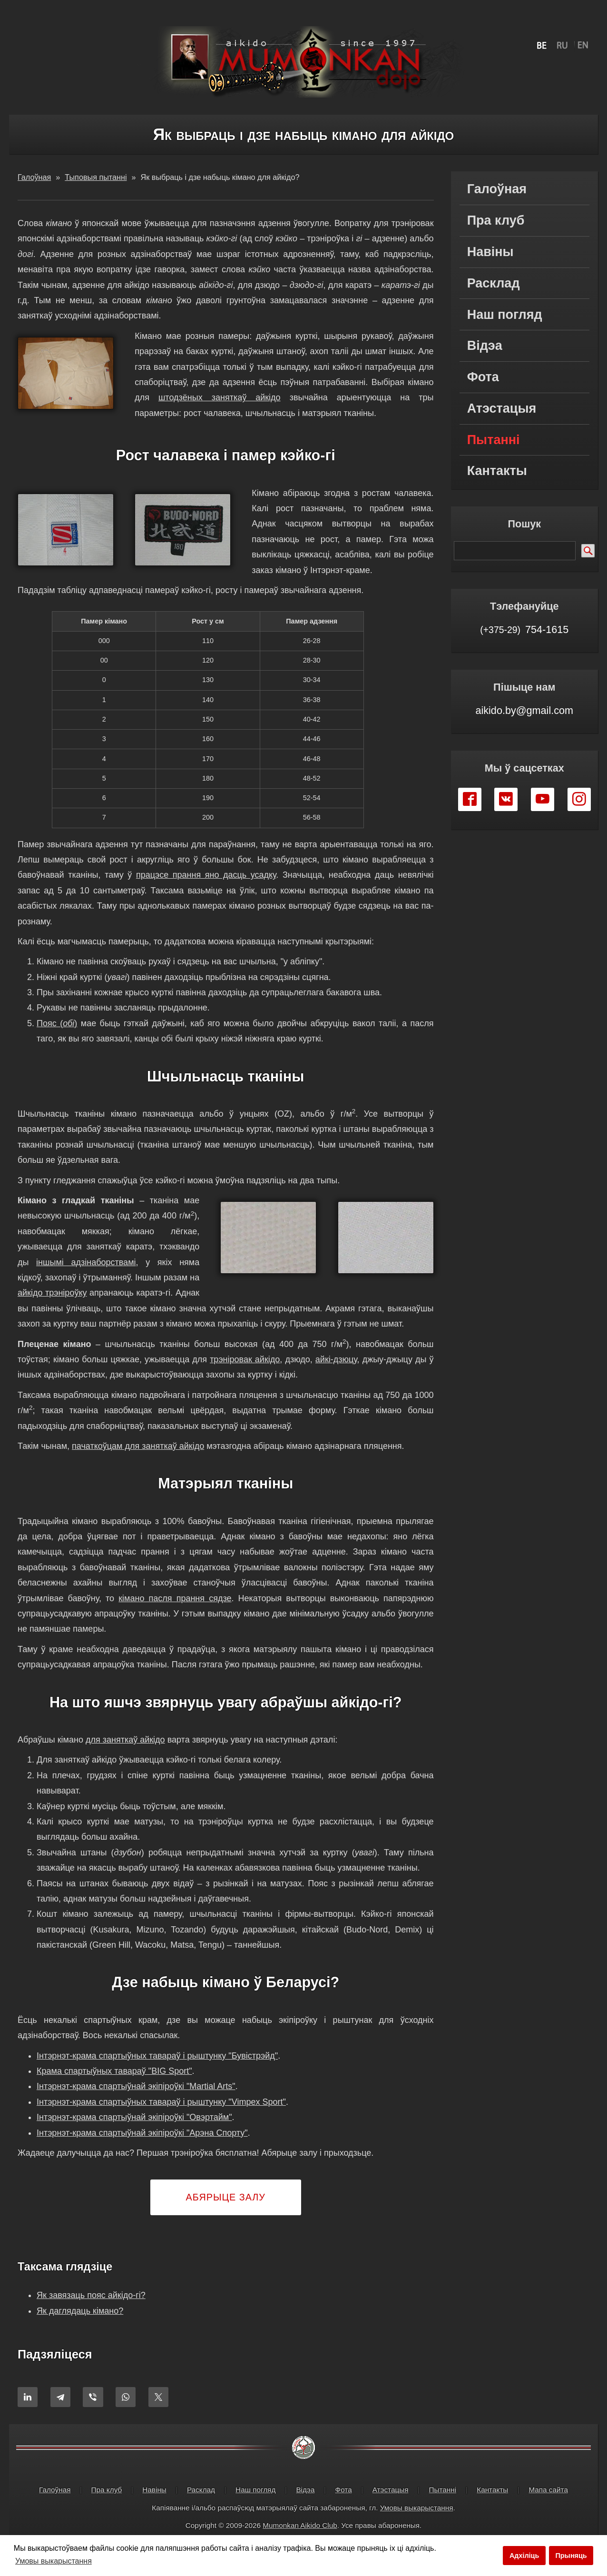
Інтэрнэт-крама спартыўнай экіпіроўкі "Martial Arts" (136, 2102)
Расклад (493, 283)
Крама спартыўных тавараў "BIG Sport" (114, 2086)
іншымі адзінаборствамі (86, 1262)
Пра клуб (496, 220)
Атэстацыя (502, 408)
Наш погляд (504, 314)
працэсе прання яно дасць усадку (206, 875)
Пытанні (493, 440)
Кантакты (497, 471)
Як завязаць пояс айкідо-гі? (91, 2311)
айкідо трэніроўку (69, 1293)
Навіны (490, 252)
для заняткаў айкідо (125, 1755)
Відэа (484, 345)
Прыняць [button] (571, 2555)
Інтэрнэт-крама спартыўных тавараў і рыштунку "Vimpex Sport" (161, 2117)
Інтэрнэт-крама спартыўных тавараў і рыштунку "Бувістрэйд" (157, 2071)
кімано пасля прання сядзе (174, 1613)
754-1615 (524, 629)
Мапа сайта (548, 2505)
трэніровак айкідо (245, 1374)
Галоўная (497, 189)
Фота (483, 377)
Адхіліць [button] (524, 2555)
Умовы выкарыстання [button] (53, 2561)
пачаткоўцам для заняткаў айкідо (138, 1461)
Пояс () (57, 1023)
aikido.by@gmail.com (524, 710)
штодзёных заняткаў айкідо (220, 397)
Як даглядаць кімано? (80, 2326)
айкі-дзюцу (336, 1374)
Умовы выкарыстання (416, 2523)
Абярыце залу (225, 2212)
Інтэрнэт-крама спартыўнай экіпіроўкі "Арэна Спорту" (142, 2148)
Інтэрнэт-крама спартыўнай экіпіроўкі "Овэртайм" (134, 2133)
